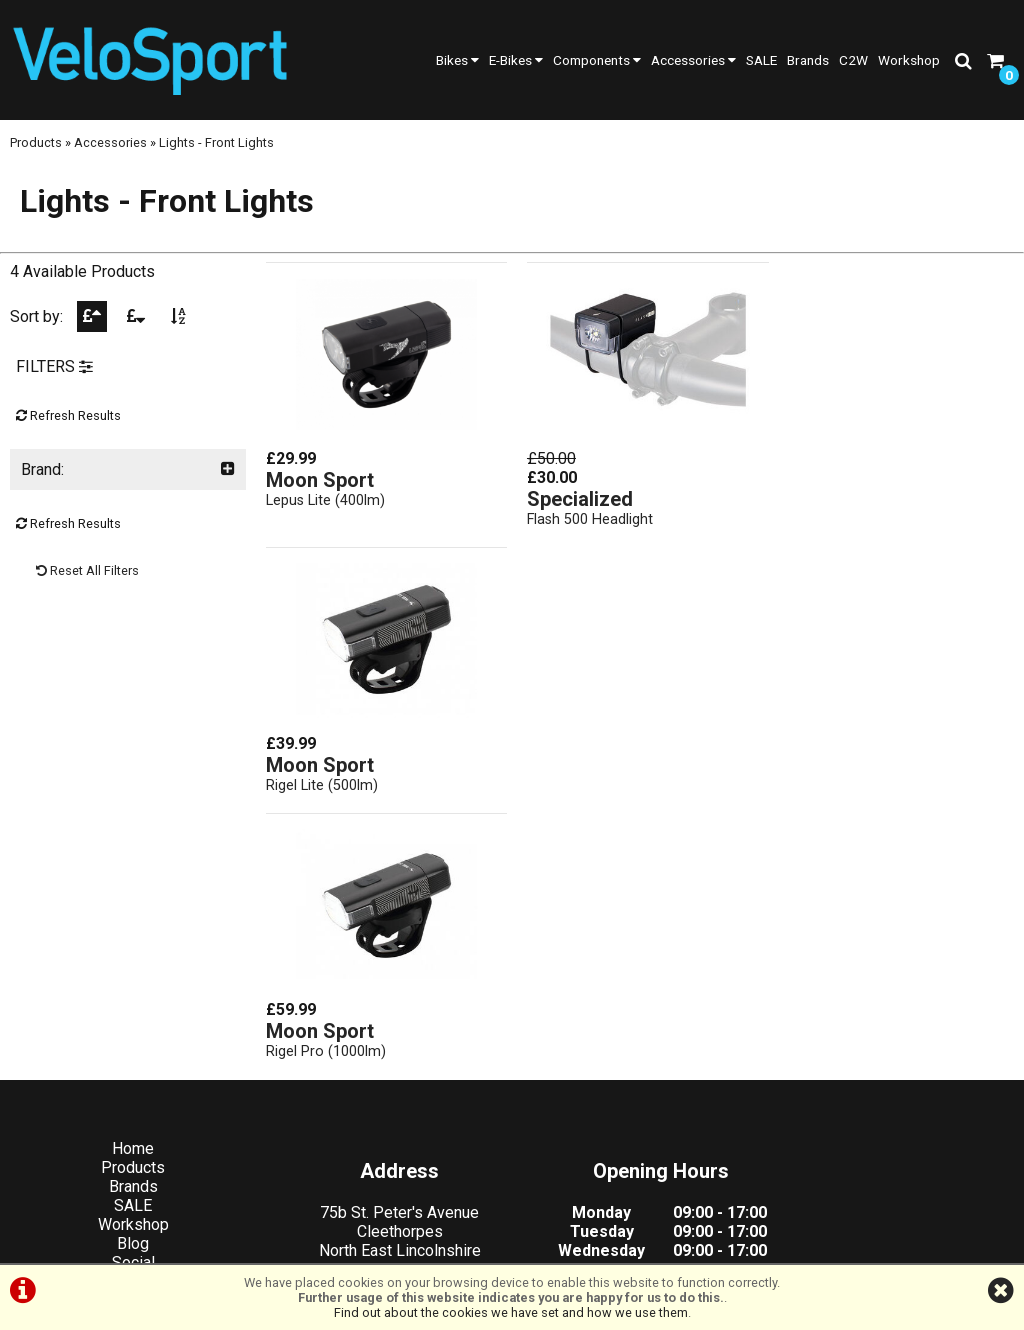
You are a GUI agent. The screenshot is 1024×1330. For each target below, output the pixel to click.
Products (36, 147)
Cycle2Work (128, 1050)
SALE (761, 60)
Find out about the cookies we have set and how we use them (511, 1312)
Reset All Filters (87, 576)
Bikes (457, 60)
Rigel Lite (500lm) (834, 500)
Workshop (909, 60)
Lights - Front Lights (216, 147)
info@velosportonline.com (384, 1114)
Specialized (575, 499)
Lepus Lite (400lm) (325, 500)
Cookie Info (642, 1242)
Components (597, 60)
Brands (808, 60)
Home (128, 879)
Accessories (693, 60)
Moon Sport (320, 480)
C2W (853, 60)
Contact (128, 1031)
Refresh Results (68, 421)
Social (128, 993)
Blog (128, 974)
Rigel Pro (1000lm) (326, 781)
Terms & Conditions (409, 1242)
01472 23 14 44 (384, 1057)
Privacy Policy (540, 1242)
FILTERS (54, 372)
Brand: (128, 475)
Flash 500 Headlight (585, 519)
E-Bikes (516, 60)
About (128, 1012)
